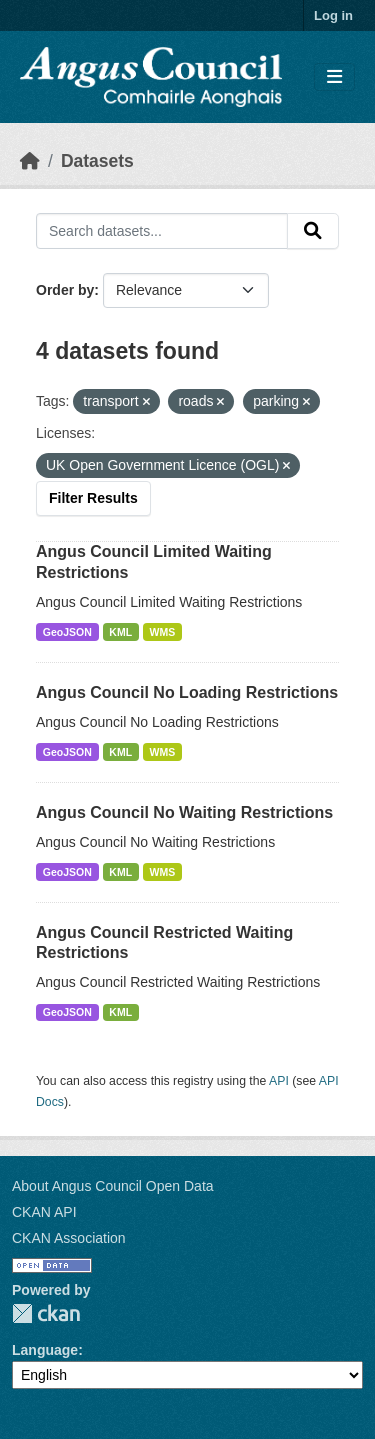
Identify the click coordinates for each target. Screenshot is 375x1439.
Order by (65, 290)
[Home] (30, 161)
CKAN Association (69, 1238)
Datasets (97, 161)
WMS (163, 632)
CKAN (46, 1313)
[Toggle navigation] (334, 77)
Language (45, 1350)
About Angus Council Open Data (113, 1186)
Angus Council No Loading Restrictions (187, 692)
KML (120, 632)
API (279, 1081)
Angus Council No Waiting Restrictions (184, 812)
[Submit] (313, 231)
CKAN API (44, 1212)
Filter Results (93, 498)
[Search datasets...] (162, 231)
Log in (333, 15)
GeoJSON (67, 632)
